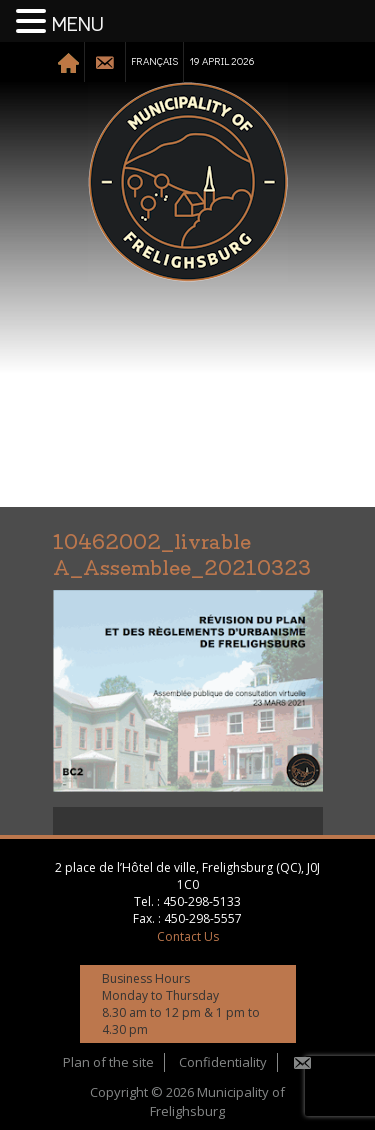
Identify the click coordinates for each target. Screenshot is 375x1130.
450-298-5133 (202, 901)
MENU (78, 25)
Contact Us (188, 936)
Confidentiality (223, 1062)
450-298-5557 (203, 918)
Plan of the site (108, 1062)
